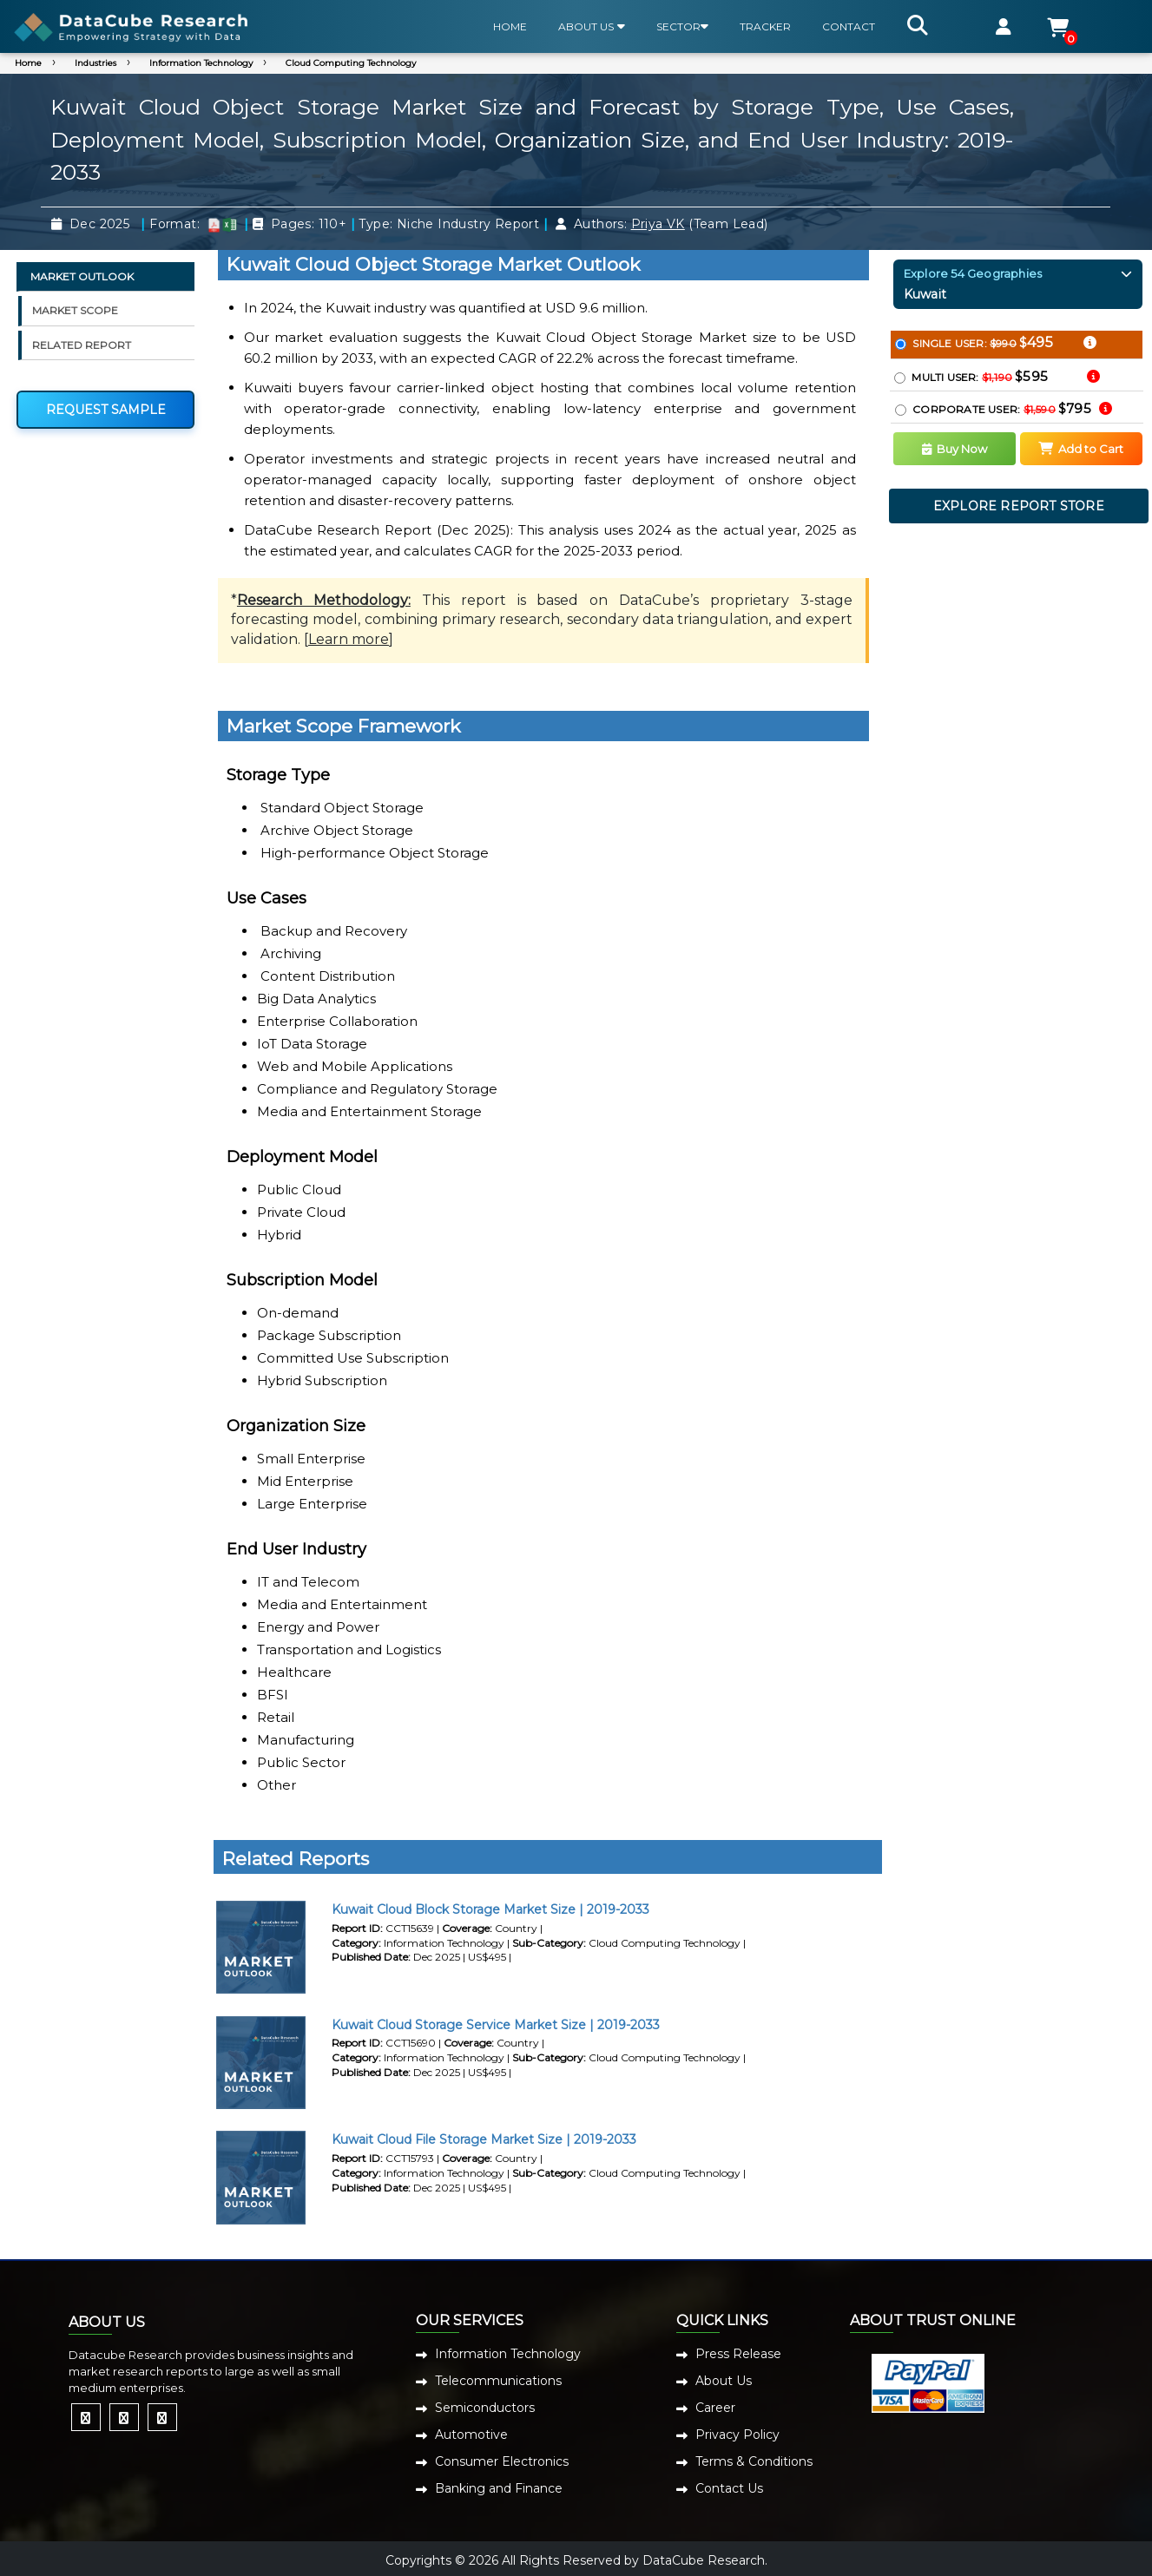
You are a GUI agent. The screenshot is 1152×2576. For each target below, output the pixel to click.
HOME (510, 26)
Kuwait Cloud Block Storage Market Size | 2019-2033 (490, 1909)
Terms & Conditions (754, 2461)
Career (715, 2407)
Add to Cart (1080, 449)
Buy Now (954, 449)
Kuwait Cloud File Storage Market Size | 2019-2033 (484, 2139)
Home (28, 63)
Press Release (738, 2354)
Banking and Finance (499, 2488)
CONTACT (848, 26)
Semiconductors (485, 2407)
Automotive (471, 2434)
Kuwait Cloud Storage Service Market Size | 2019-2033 (496, 2025)
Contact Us (729, 2488)
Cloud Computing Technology (351, 63)
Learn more (348, 639)
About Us (723, 2381)
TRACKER (765, 26)
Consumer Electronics (502, 2461)
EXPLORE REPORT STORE (1018, 506)
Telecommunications (498, 2381)
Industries (95, 63)
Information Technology (201, 63)
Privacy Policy (737, 2434)
